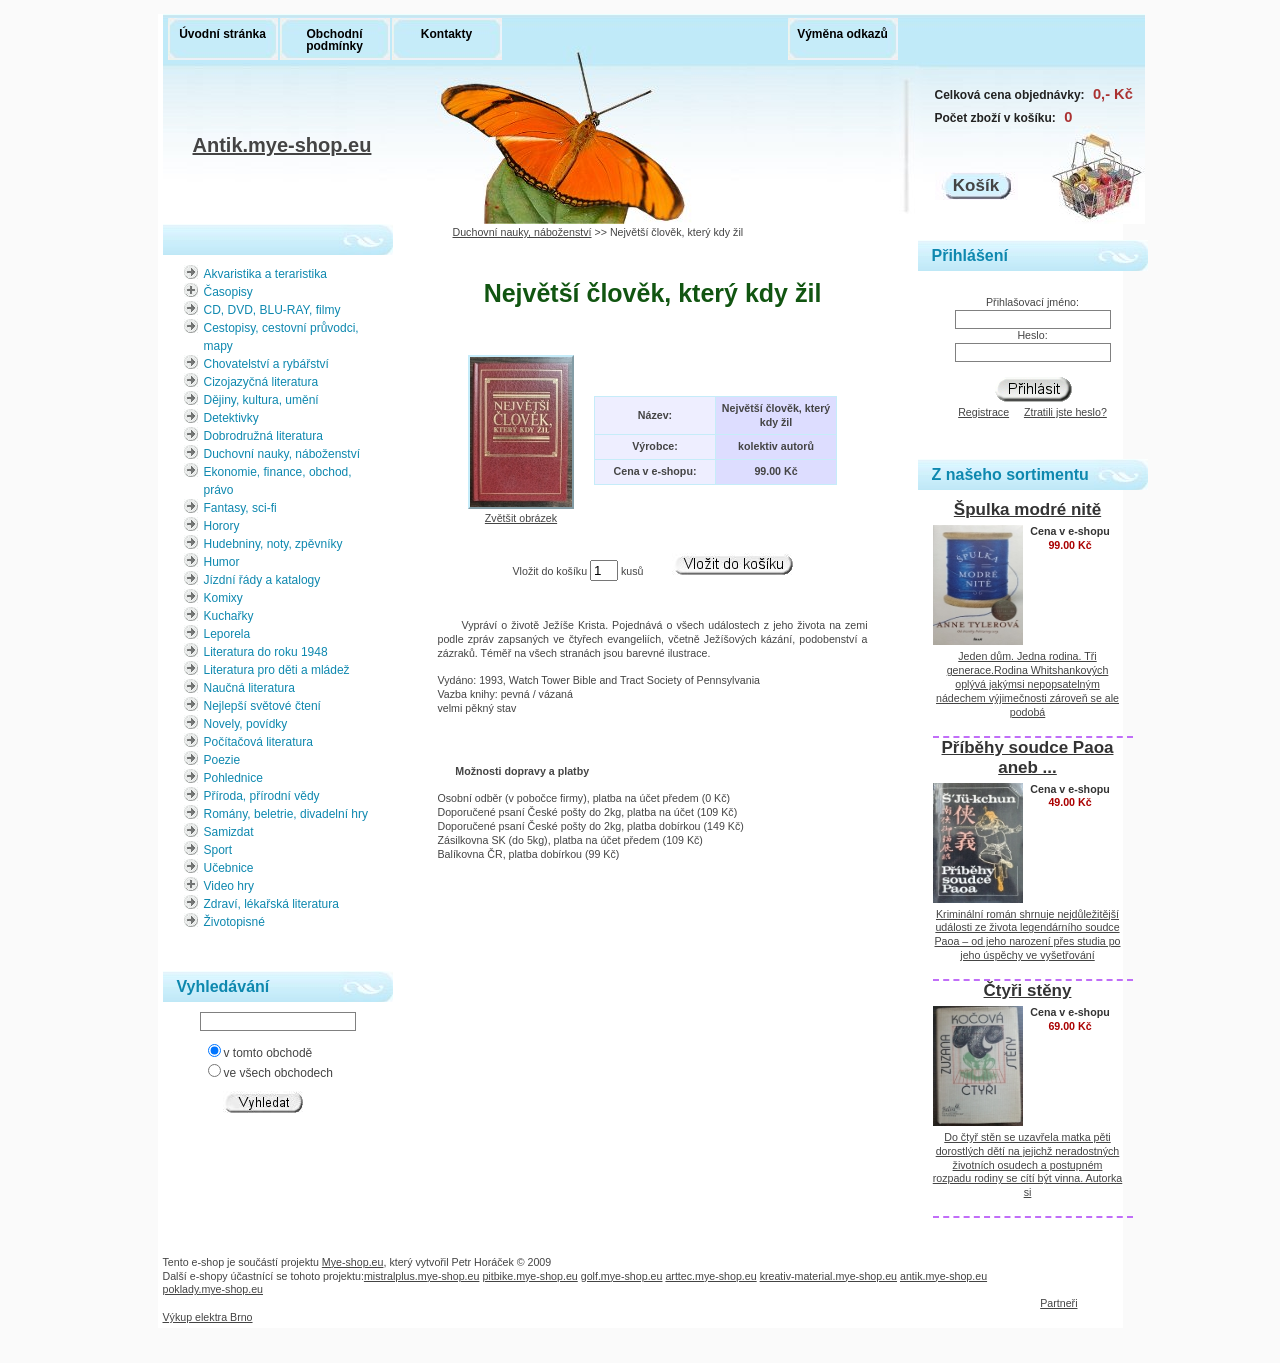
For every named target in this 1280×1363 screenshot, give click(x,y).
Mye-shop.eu (353, 1262)
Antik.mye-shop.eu (282, 147)
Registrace (983, 412)
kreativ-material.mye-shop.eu (828, 1276)
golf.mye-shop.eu (622, 1276)
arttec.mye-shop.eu (710, 1276)
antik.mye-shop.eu (943, 1276)
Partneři (1058, 1303)
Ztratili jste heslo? (1065, 412)
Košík (976, 185)
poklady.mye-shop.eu (213, 1289)
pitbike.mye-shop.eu (529, 1276)
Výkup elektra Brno (208, 1317)
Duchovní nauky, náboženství (522, 232)
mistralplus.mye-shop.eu (422, 1276)
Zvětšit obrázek (521, 512)
